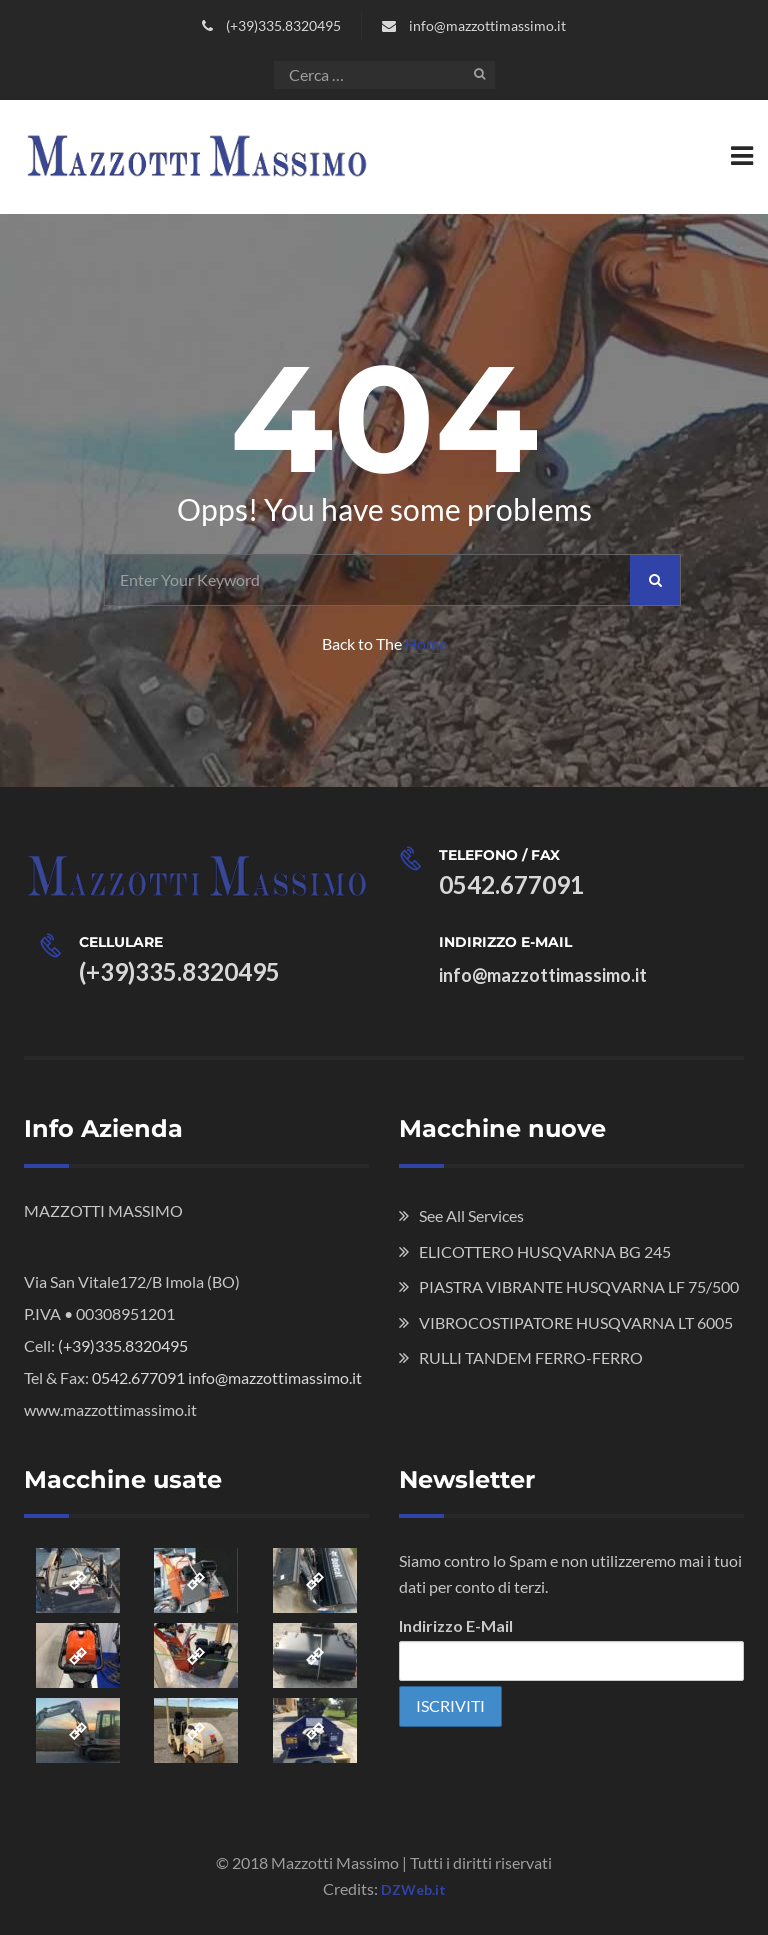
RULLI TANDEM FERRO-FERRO (531, 1357)
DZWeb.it (413, 1889)
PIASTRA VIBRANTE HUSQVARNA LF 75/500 (579, 1286)
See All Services (471, 1215)
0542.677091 (511, 884)
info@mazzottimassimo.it (487, 25)
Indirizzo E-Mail (456, 1625)
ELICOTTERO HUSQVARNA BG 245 (545, 1251)
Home (426, 643)
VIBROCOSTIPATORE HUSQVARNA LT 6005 (576, 1322)
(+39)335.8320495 (283, 25)
